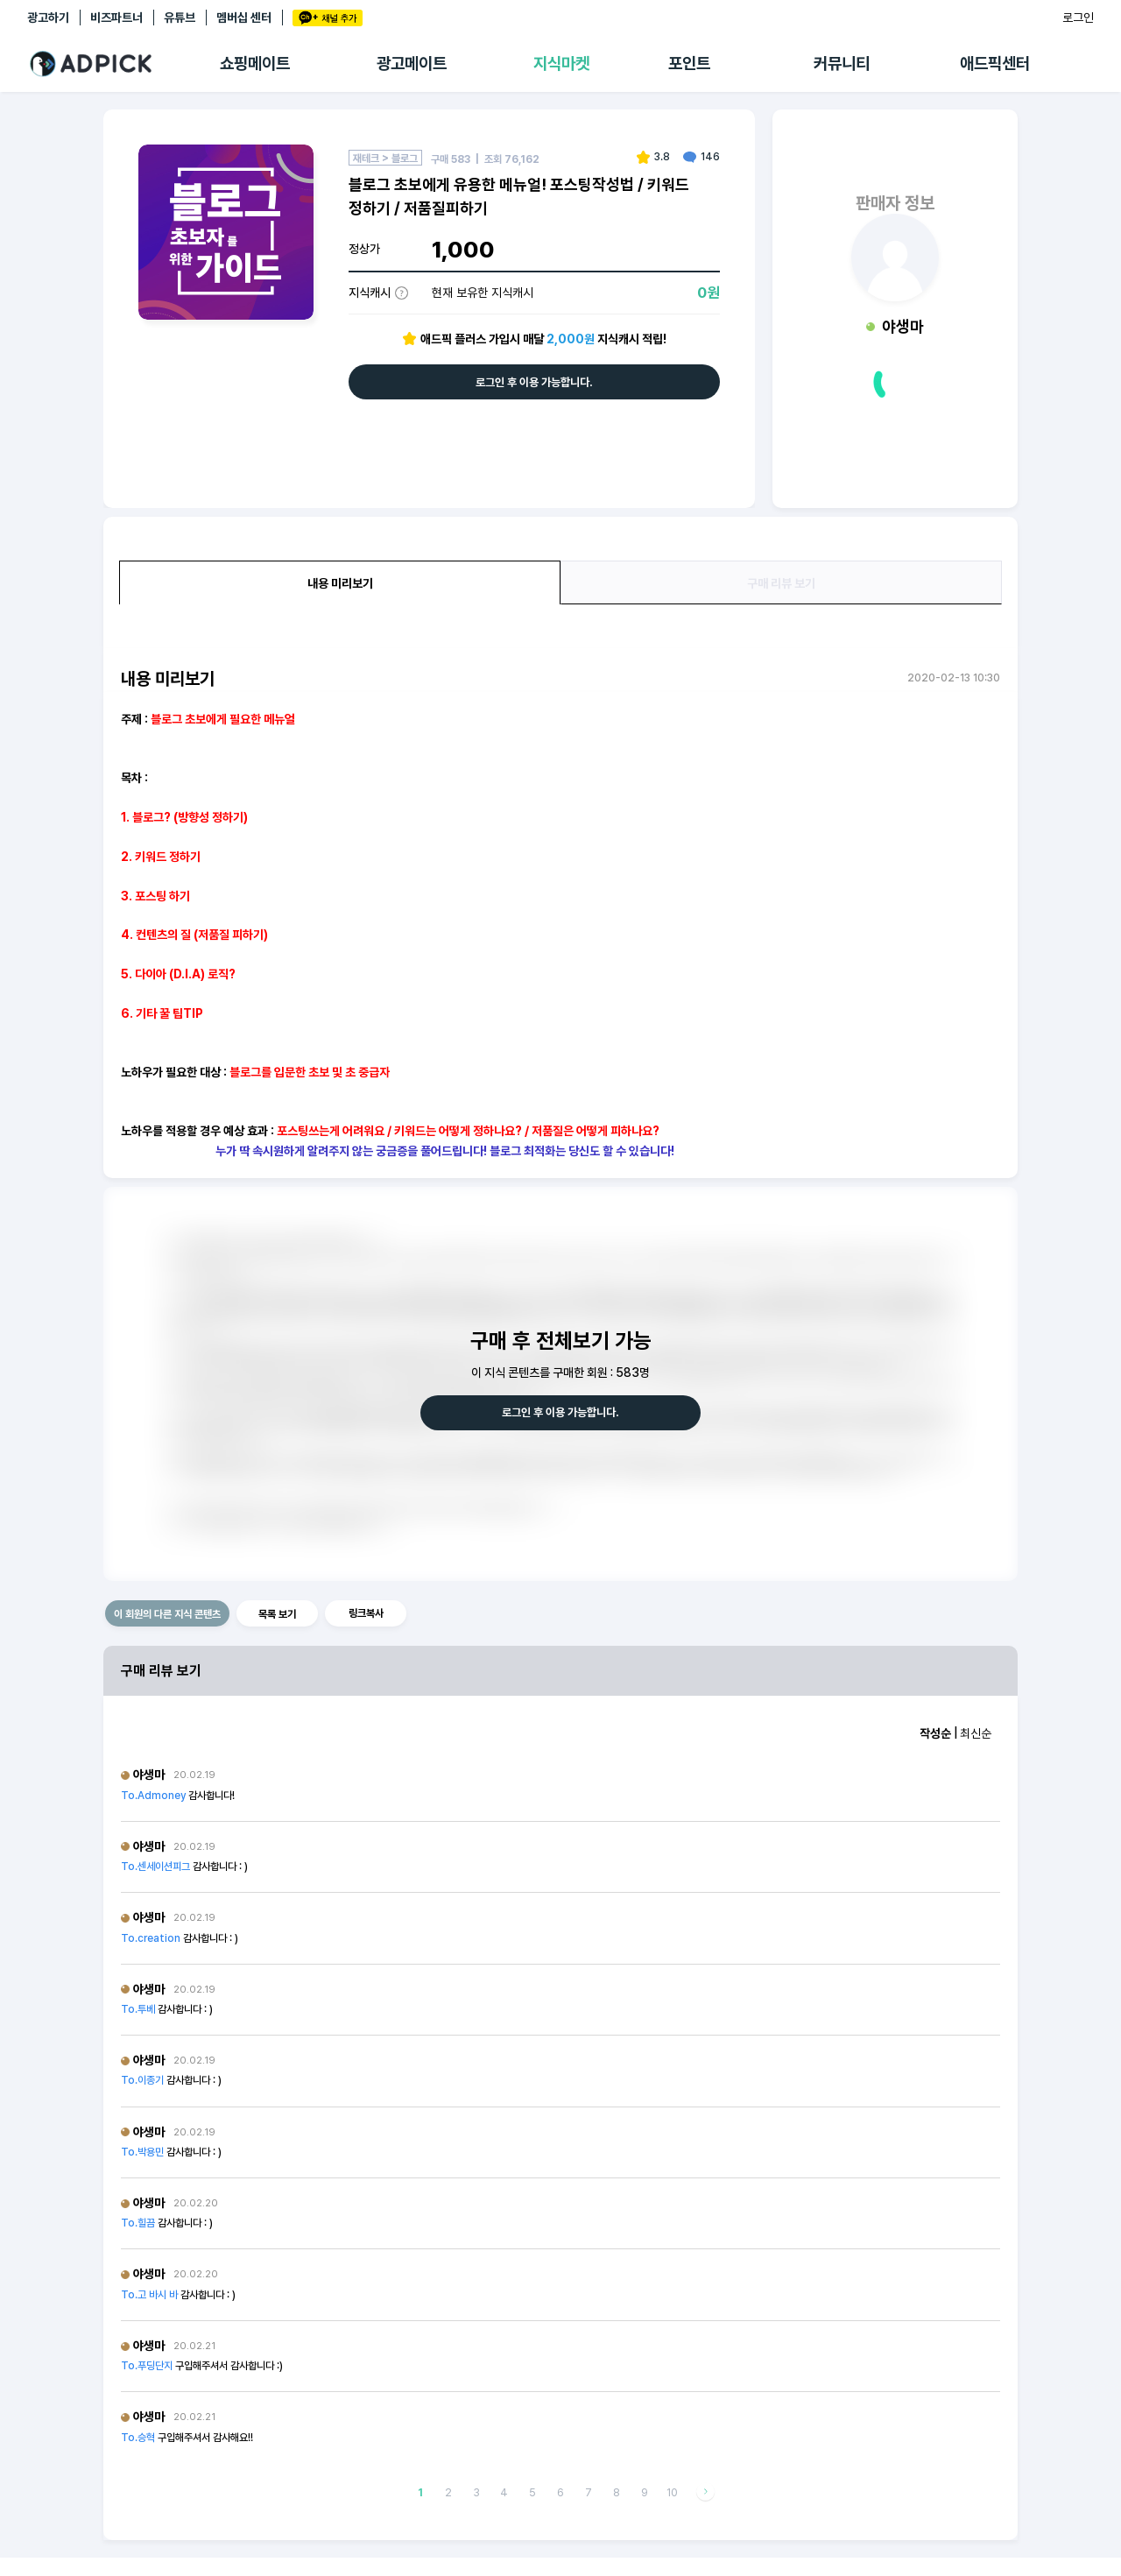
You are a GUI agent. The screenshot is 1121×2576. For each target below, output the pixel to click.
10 (672, 2492)
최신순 (975, 1733)
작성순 (935, 1733)
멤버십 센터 (243, 18)
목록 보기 (277, 1614)
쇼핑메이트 (255, 63)
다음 (705, 2492)
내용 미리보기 (340, 583)
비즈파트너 (116, 18)
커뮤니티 (842, 63)
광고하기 (48, 18)
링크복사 (366, 1613)
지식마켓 (561, 63)
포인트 (689, 63)
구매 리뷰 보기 (781, 583)
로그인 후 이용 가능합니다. (534, 382)
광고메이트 (412, 63)
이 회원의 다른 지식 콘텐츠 (167, 1614)
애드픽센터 (995, 63)
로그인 (1078, 17)
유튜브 (179, 18)
